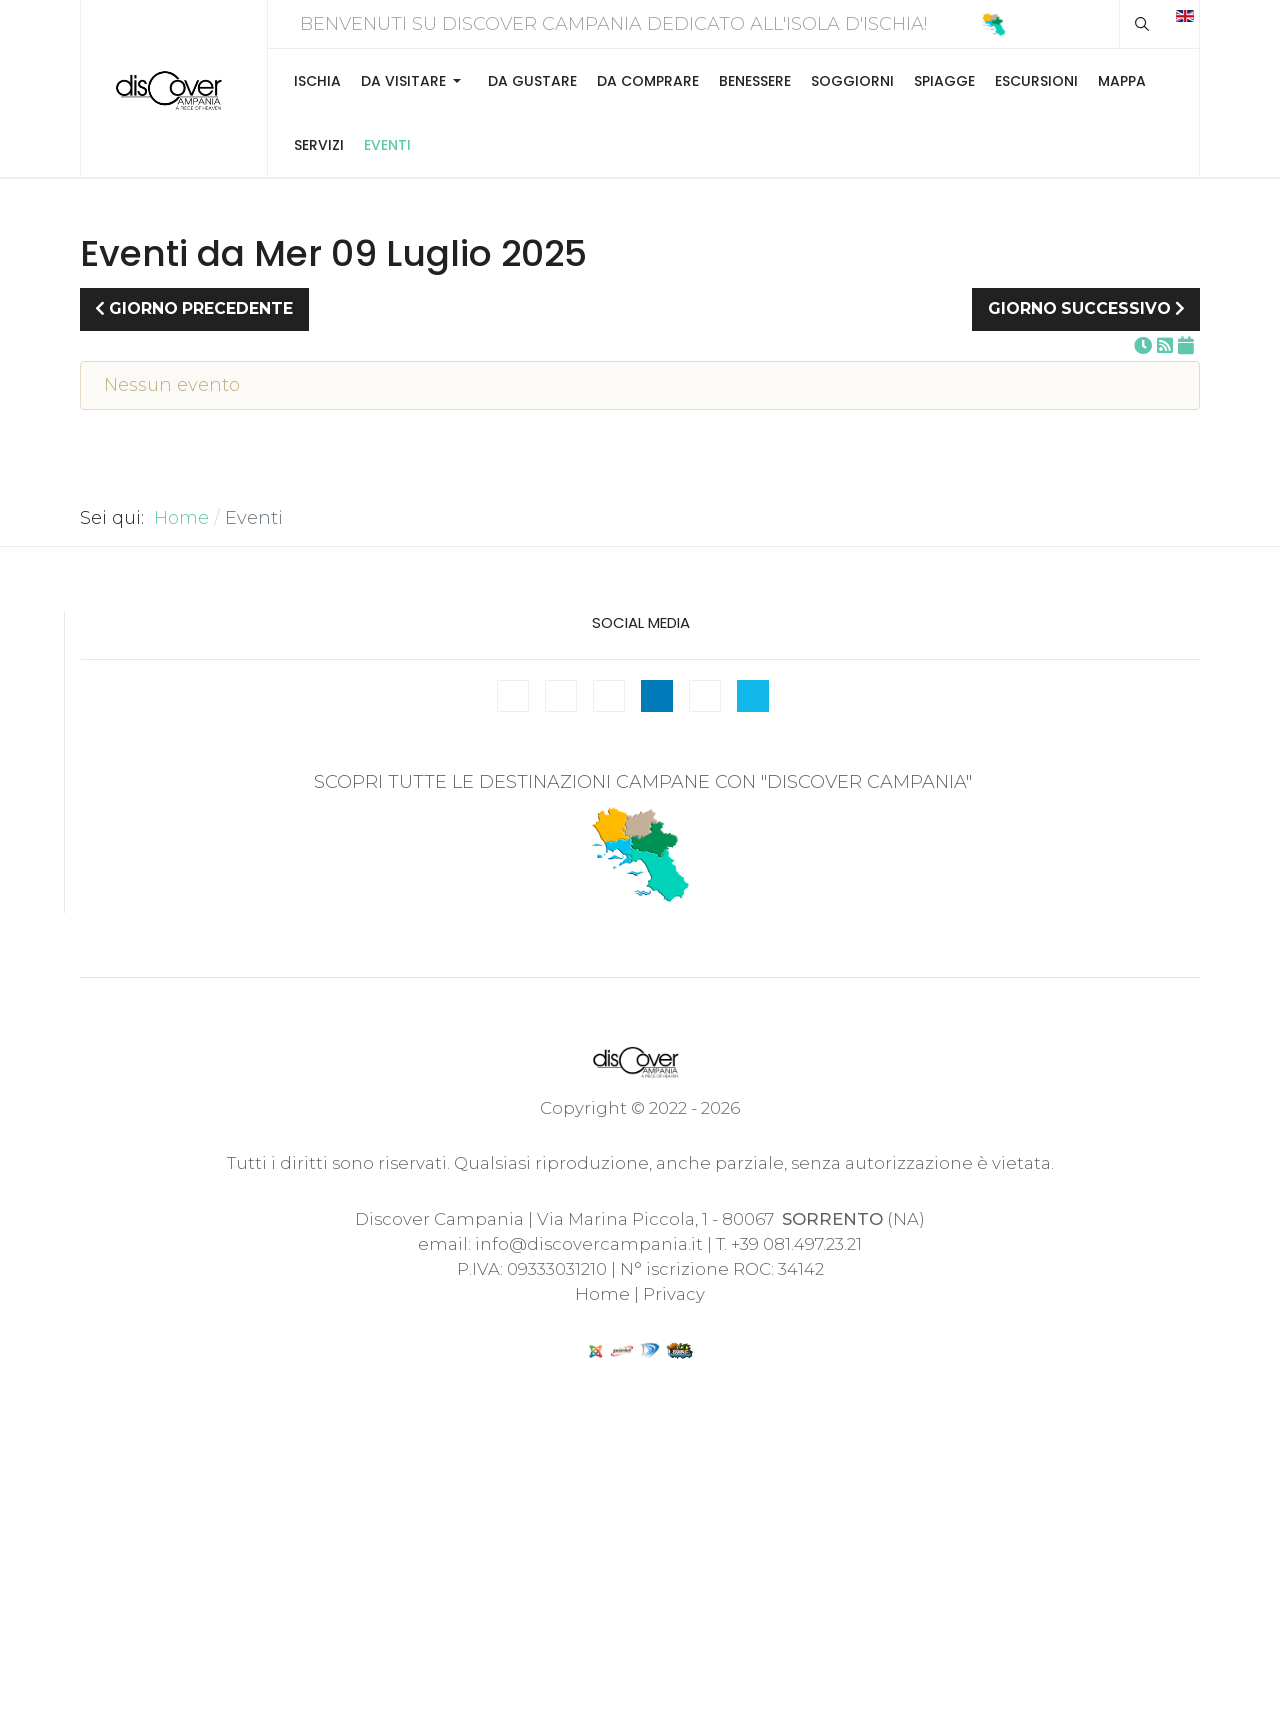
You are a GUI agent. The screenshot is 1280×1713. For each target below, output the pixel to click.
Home (602, 1294)
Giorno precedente (194, 308)
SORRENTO (832, 1219)
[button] (414, 81)
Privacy (674, 1294)
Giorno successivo (1086, 308)
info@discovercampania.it (589, 1244)
